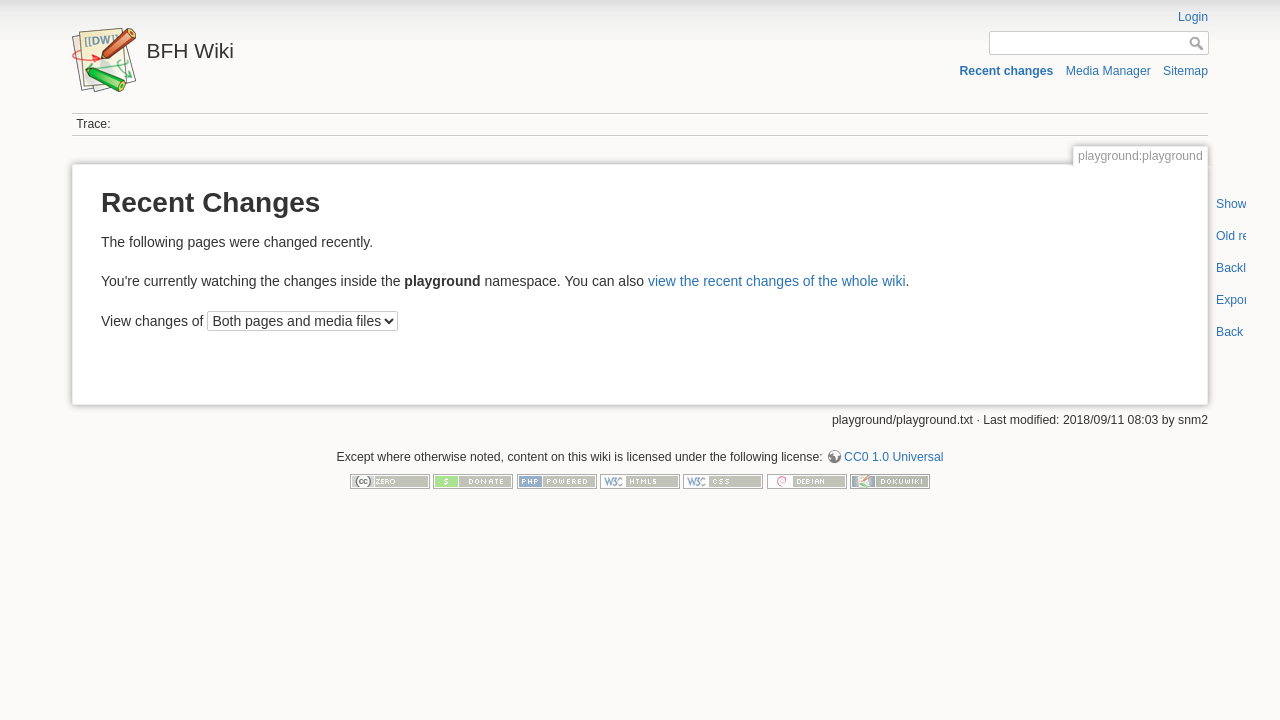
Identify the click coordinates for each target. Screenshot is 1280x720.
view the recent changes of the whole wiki (777, 281)
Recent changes (1006, 71)
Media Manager (1108, 71)
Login (1193, 17)
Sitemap (1185, 71)
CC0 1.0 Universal (893, 457)
